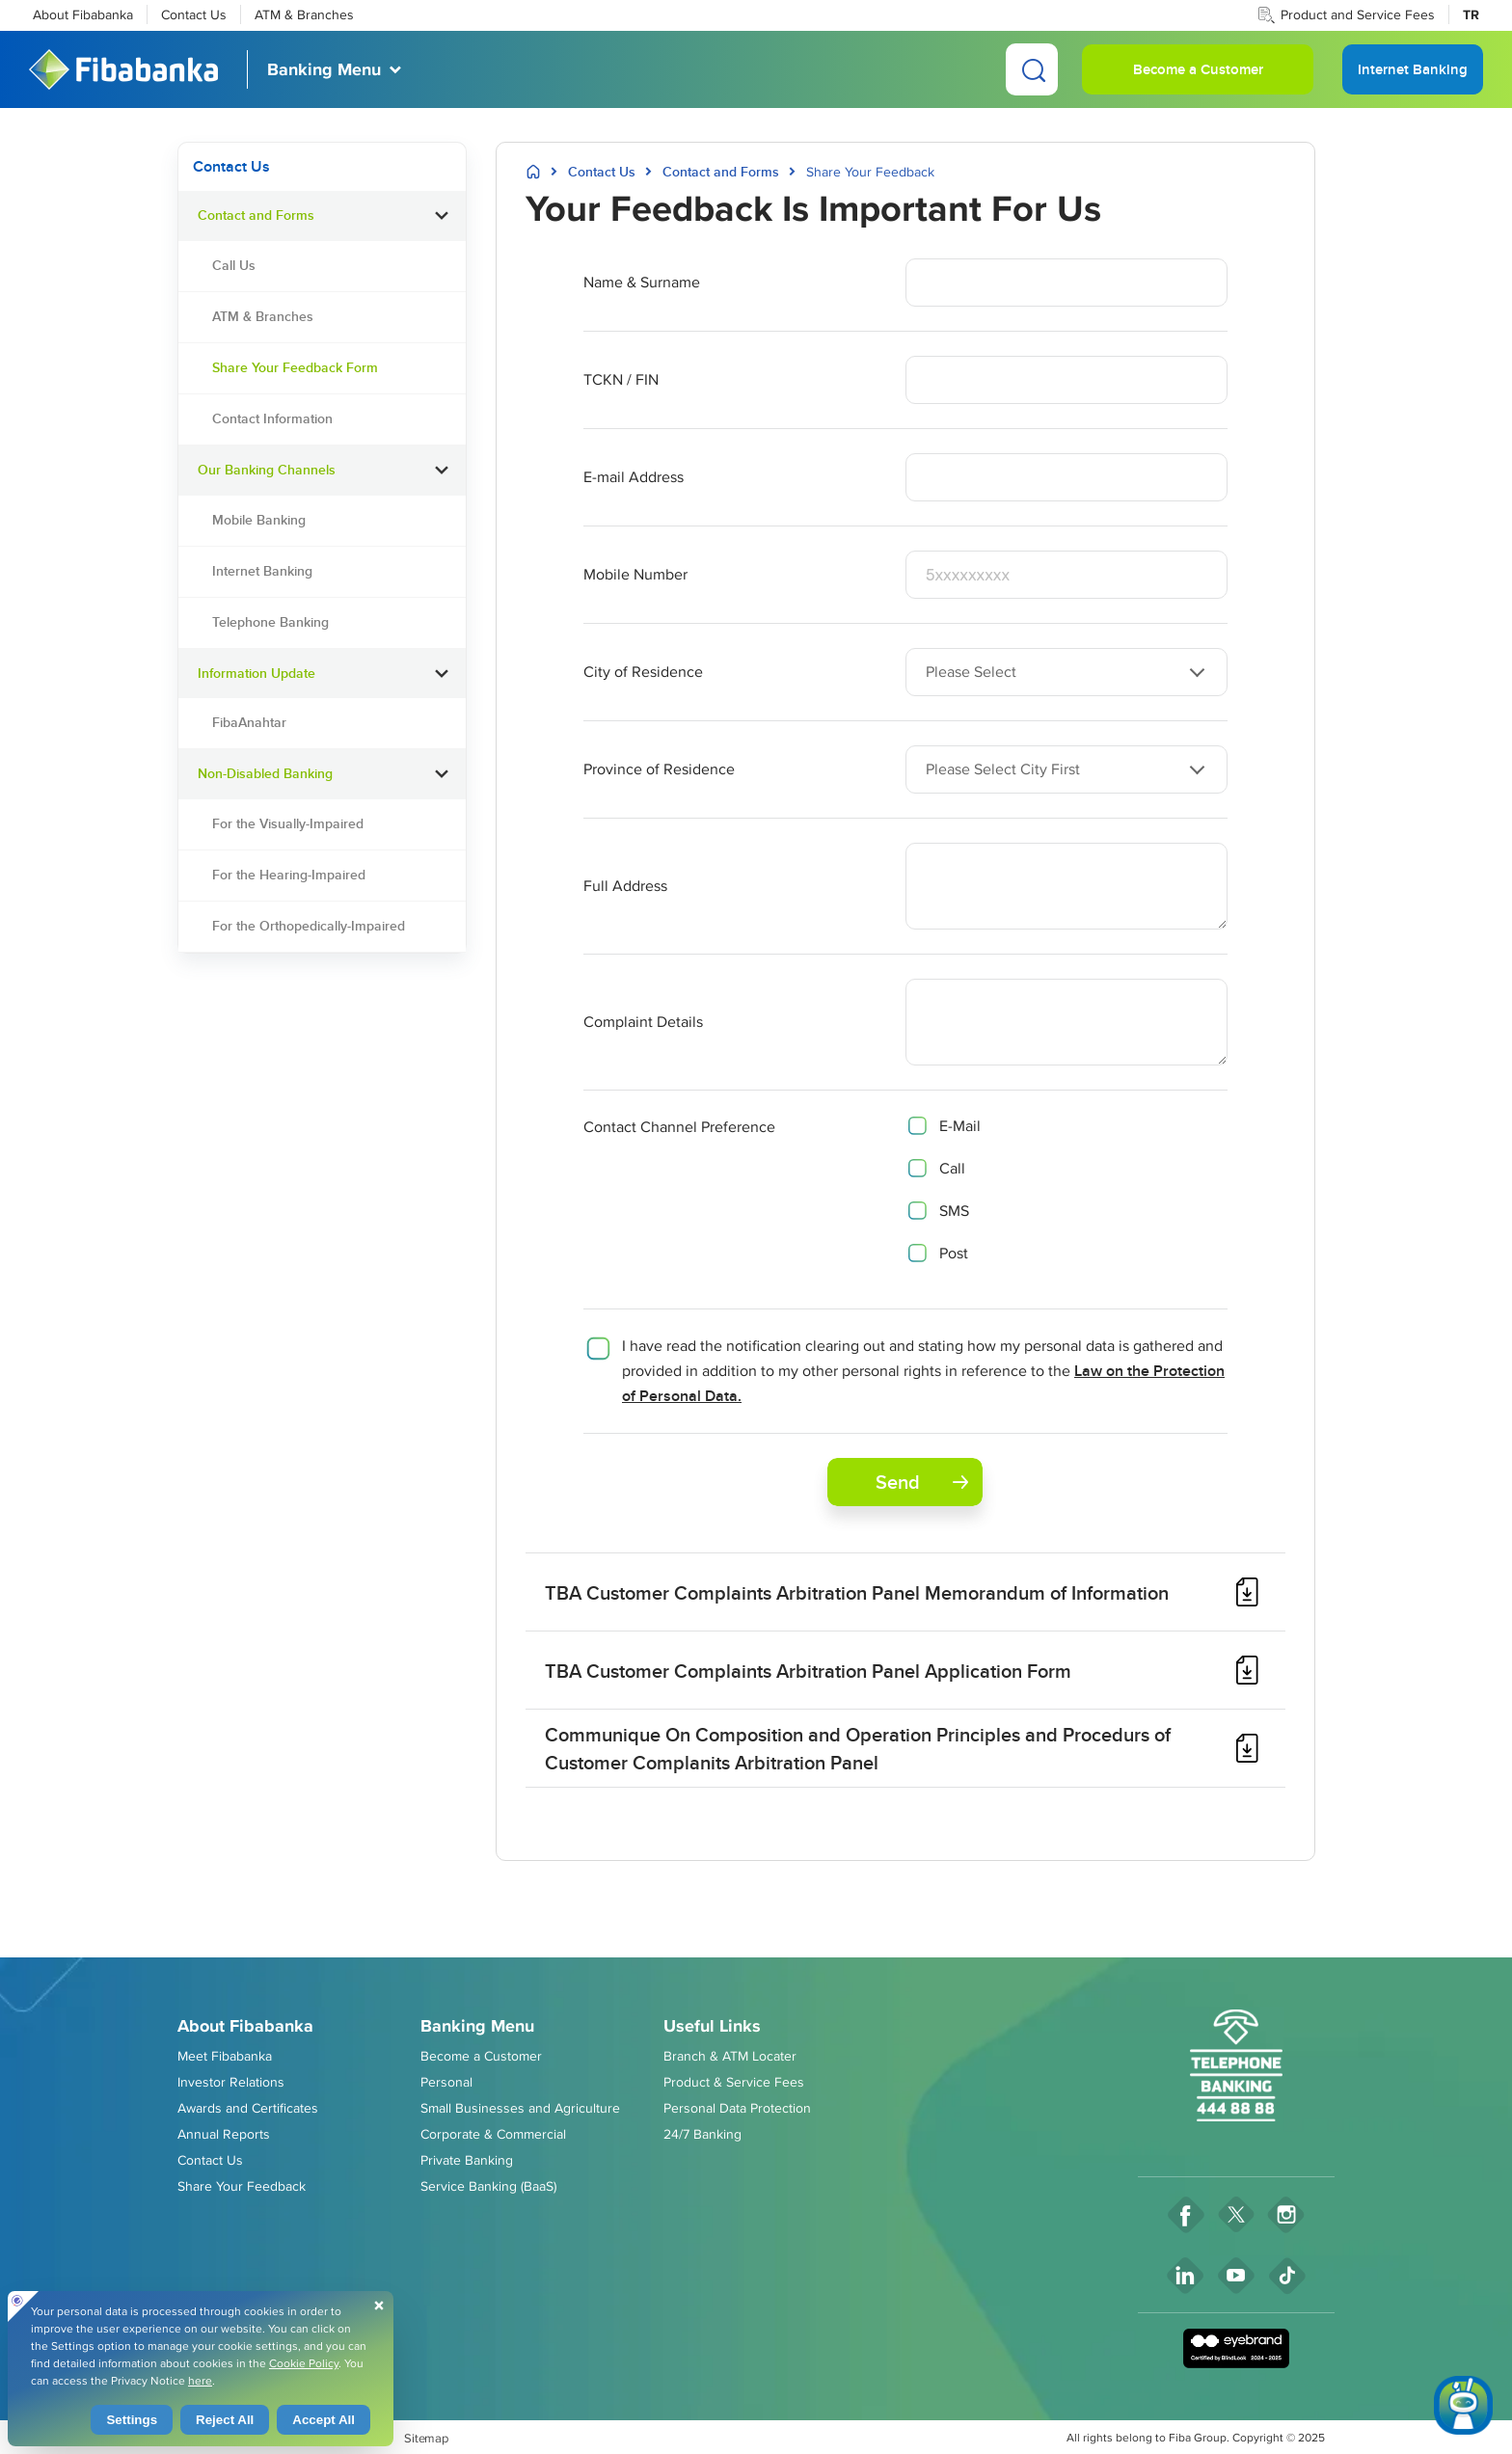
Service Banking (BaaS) (488, 2186)
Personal (446, 2081)
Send (922, 1482)
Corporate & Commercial (493, 2134)
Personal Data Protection (737, 2107)
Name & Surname (641, 282)
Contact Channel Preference (679, 1127)
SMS (954, 1211)
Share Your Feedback (241, 2186)
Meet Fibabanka (224, 2055)
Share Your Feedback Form (295, 367)
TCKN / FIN (621, 379)
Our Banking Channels (267, 469)
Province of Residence (659, 769)
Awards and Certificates (247, 2107)
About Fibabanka (83, 14)
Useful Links (712, 2025)
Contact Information (272, 418)
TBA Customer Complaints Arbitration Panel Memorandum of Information (857, 1592)
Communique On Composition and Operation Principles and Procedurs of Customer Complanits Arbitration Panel (858, 1748)
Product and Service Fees (1358, 14)
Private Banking (466, 2160)
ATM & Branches (304, 14)
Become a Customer (1198, 69)
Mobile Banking (259, 519)
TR (1471, 14)
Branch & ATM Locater (729, 2055)
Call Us (234, 265)
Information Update (256, 673)
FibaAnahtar (249, 722)
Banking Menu (324, 69)
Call (952, 1168)
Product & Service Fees (733, 2081)
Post (953, 1253)
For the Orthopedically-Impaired (308, 925)
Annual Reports (223, 2134)
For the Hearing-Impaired (288, 874)
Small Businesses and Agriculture (520, 2107)
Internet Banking (262, 570)
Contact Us (194, 14)
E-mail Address (633, 477)
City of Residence (643, 672)
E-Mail (960, 1126)
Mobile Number (635, 574)
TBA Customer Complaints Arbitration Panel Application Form (808, 1671)
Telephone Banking (270, 622)
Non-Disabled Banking (265, 773)
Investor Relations (230, 2081)
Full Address (625, 886)
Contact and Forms (256, 215)
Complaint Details (643, 1022)
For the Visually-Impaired (288, 823)
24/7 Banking (702, 2134)
